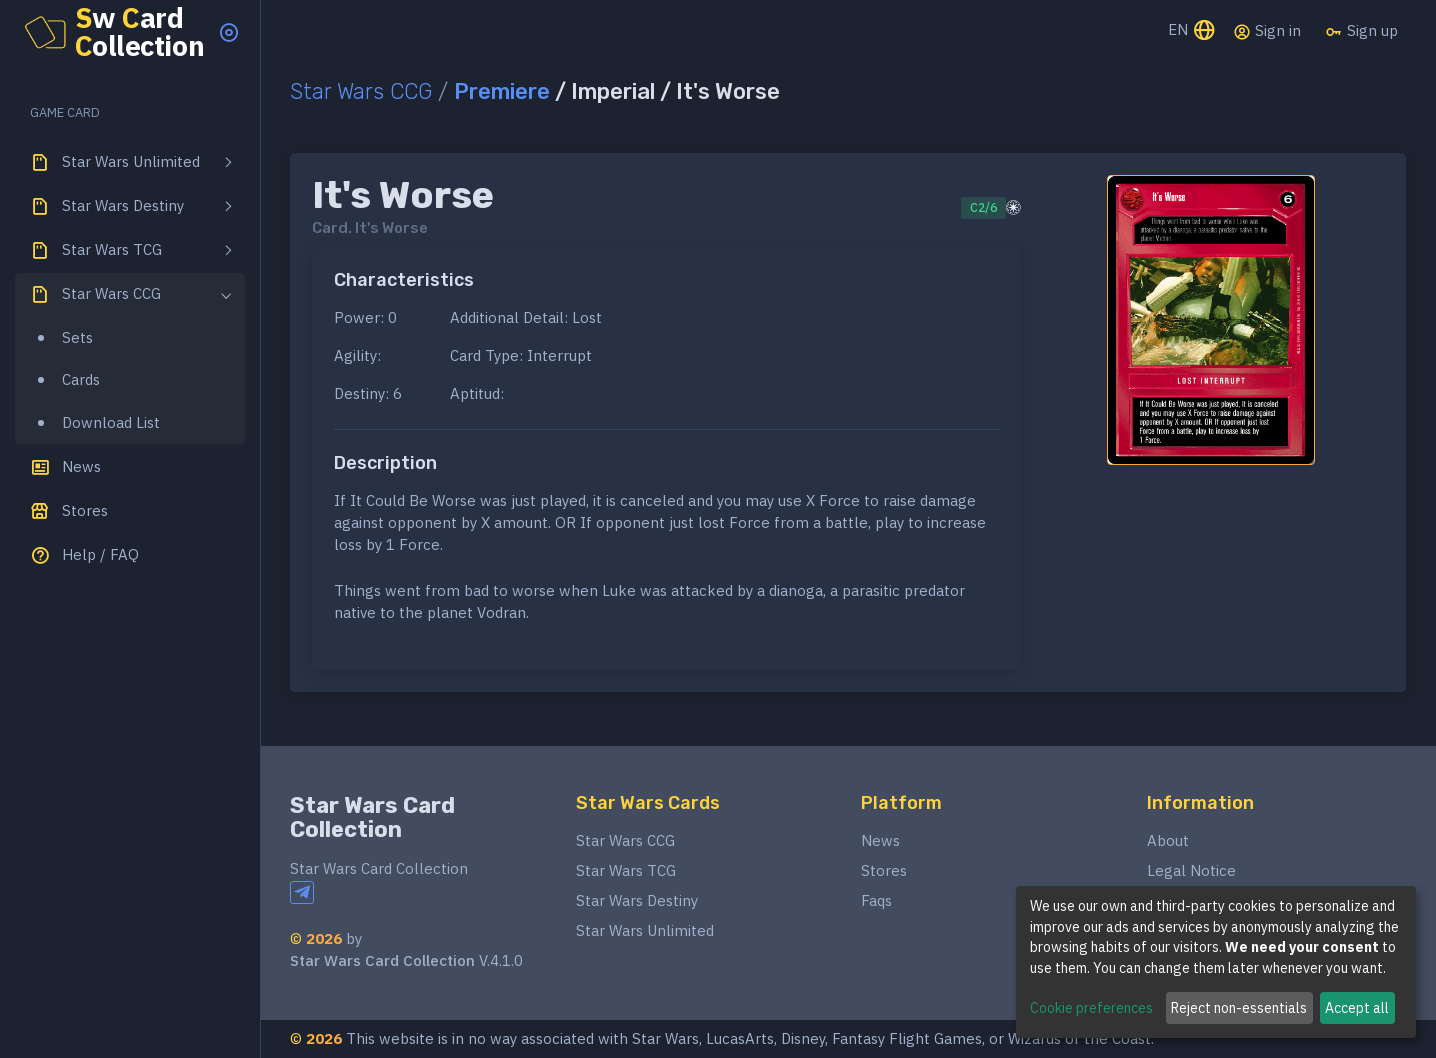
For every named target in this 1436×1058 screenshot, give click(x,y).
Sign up (1361, 31)
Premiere (502, 91)
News (880, 840)
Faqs (876, 900)
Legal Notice (1191, 870)
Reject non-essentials (1239, 1008)
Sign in (1267, 31)
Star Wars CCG (361, 91)
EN (1192, 31)
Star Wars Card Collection (372, 817)
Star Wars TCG (626, 870)
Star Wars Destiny (637, 900)
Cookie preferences (1091, 1008)
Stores (884, 870)
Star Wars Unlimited (645, 930)
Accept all (1357, 1008)
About (1168, 840)
